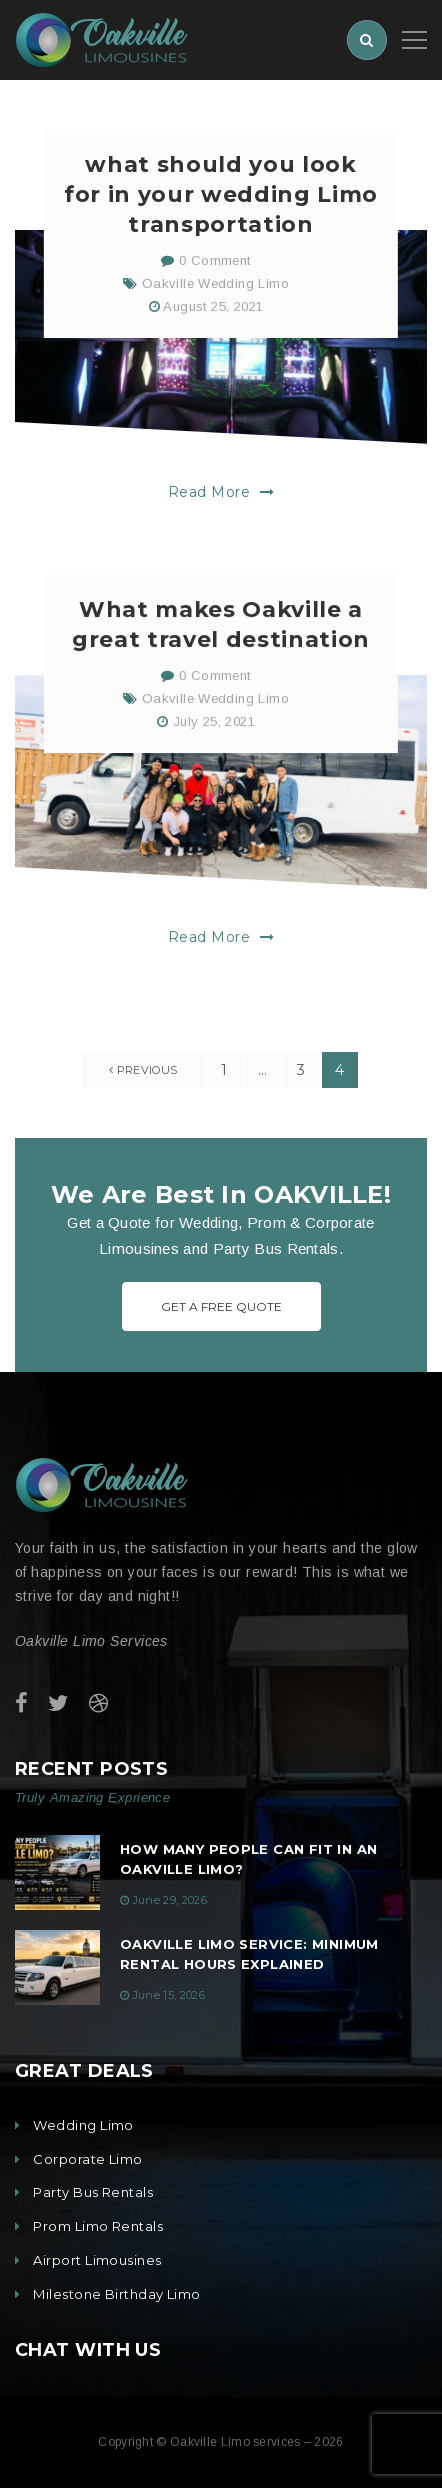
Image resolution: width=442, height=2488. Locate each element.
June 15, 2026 (169, 1995)
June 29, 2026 (170, 1900)
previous (143, 1070)
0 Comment (205, 269)
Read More (221, 501)
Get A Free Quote (221, 1306)
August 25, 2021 (213, 315)
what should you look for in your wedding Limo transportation (221, 203)
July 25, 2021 (214, 739)
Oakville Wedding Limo (215, 292)
